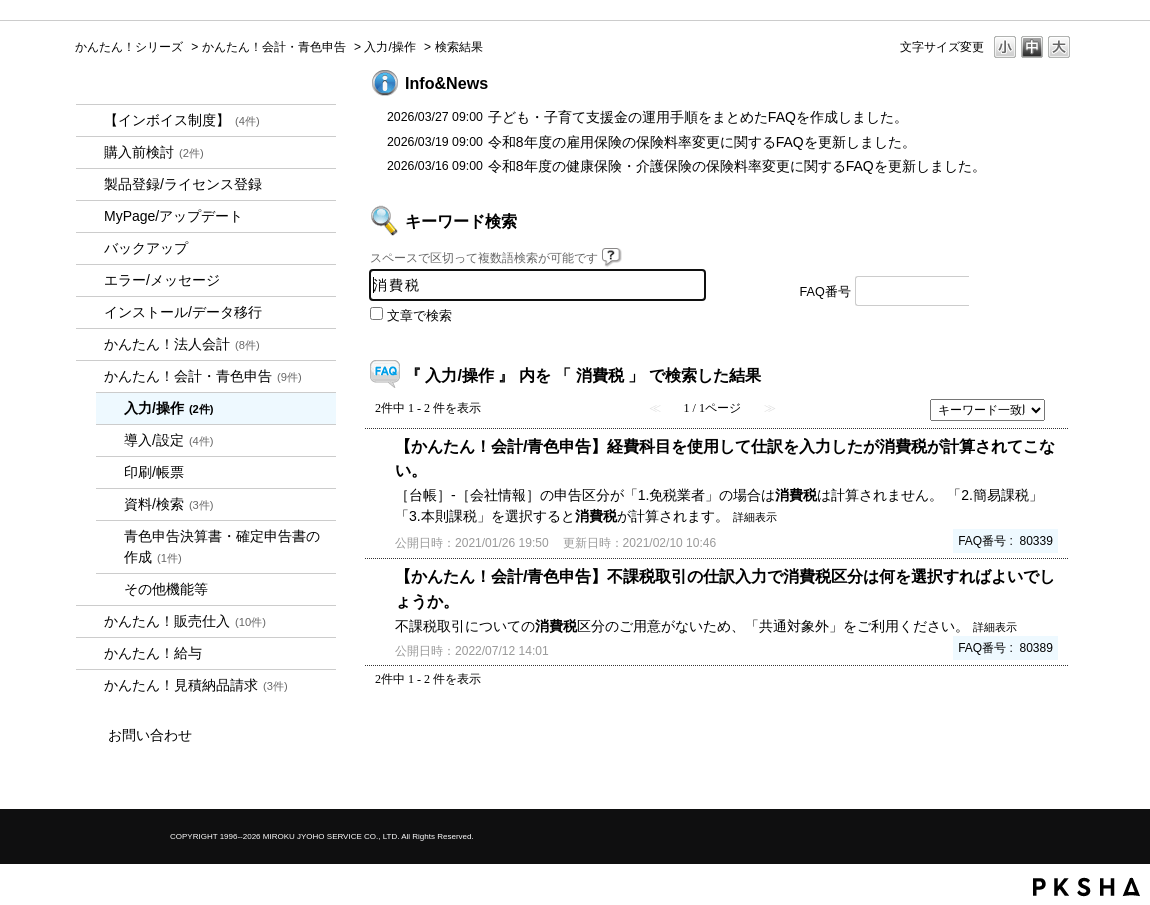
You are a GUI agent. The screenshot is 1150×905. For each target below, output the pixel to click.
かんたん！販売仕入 (185, 621)
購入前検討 (154, 152)
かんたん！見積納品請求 (196, 685)
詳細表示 (755, 517)
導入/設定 (169, 440)
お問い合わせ (150, 735)
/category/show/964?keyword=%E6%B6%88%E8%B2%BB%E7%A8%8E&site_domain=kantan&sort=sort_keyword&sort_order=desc (90, 621)
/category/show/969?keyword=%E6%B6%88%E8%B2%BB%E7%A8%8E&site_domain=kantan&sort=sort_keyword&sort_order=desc (90, 685)
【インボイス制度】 (182, 120)
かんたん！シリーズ (129, 47)
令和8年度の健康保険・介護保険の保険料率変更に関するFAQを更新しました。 (737, 166)
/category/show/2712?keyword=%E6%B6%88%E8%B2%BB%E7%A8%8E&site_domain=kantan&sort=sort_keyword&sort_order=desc (90, 344)
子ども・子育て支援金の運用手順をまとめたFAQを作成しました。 (698, 117)
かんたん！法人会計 (182, 344)
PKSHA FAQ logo (1086, 887)
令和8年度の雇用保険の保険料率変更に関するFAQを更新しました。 (702, 142)
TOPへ (1025, 734)
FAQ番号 (825, 292)
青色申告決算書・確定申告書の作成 (222, 546)
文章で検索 (419, 316)
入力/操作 (389, 47)
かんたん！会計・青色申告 (274, 47)
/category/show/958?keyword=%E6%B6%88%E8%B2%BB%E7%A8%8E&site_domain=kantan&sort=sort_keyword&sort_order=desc (90, 376)
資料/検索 (169, 504)
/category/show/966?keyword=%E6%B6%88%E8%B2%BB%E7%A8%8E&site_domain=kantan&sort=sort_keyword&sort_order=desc (90, 653)
